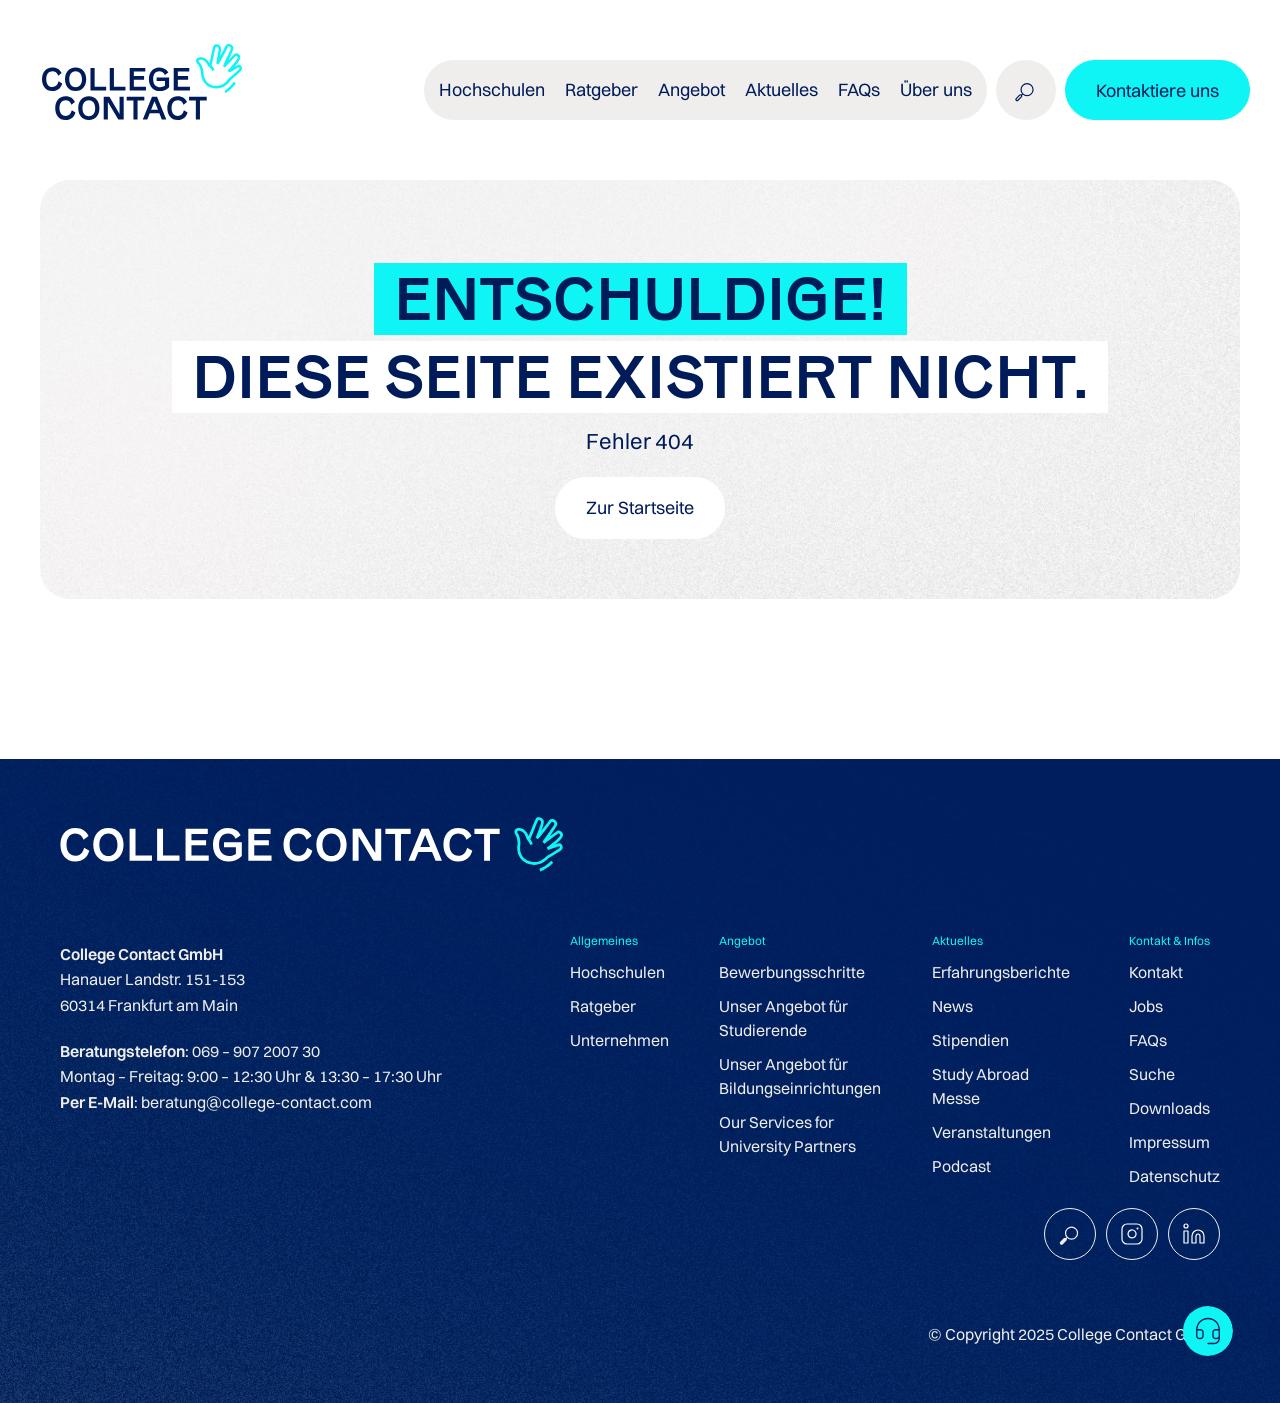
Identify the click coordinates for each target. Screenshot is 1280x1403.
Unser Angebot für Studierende (783, 1018)
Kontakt (1156, 972)
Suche (1152, 1074)
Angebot (691, 89)
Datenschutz (1174, 1176)
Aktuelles (781, 89)
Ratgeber (601, 89)
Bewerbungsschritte (792, 972)
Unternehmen (619, 1040)
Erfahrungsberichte (1001, 972)
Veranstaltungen (991, 1132)
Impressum (1169, 1142)
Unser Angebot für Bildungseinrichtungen (800, 1076)
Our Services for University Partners (787, 1134)
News (952, 1006)
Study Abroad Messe (980, 1086)
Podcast (961, 1166)
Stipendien (970, 1040)
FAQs (859, 89)
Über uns (936, 89)
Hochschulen (492, 89)
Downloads (1169, 1108)
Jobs (1146, 1006)
